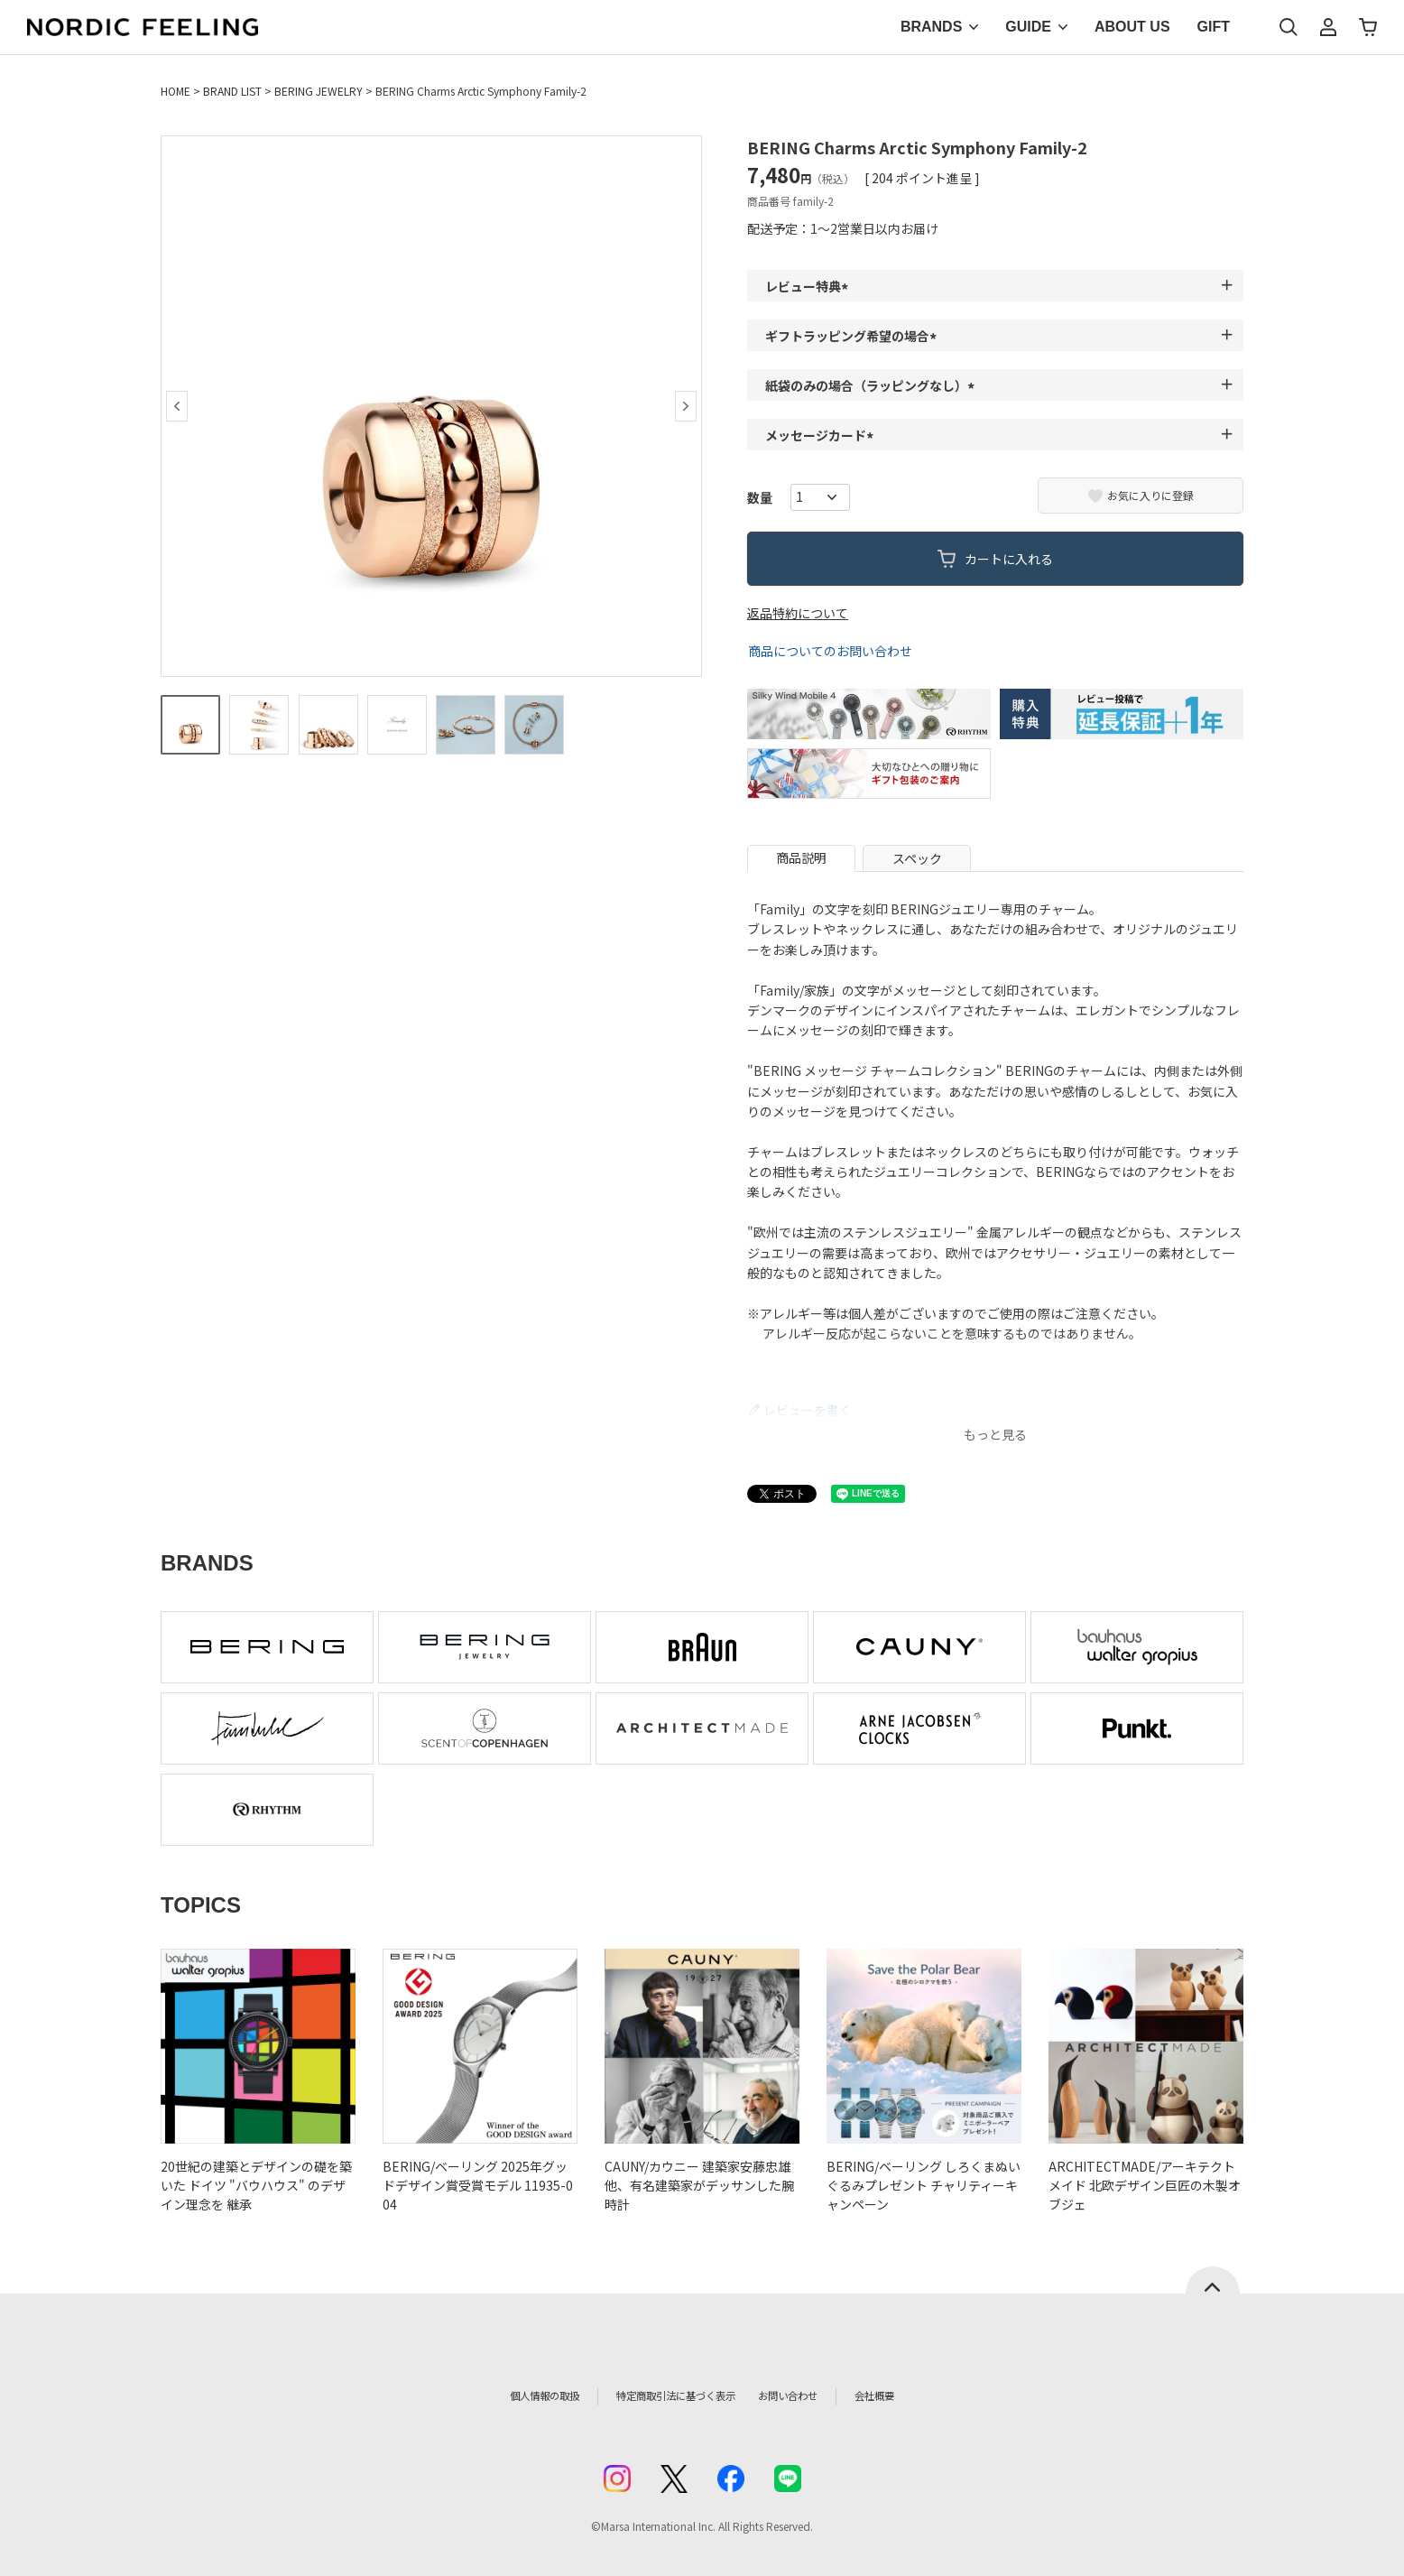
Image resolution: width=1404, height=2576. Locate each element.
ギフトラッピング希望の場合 (853, 336)
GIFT (1213, 26)
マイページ (1328, 27)
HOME (175, 90)
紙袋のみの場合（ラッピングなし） (872, 385)
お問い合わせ (816, 2395)
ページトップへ (1213, 2279)
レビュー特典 (809, 286)
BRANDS (931, 26)
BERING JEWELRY (318, 90)
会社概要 (916, 2395)
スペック (917, 858)
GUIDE (1028, 26)
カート (1368, 27)
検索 (1288, 27)
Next (686, 406)
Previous (177, 406)
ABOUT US (1132, 26)
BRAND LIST (232, 90)
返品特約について (797, 613)
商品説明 (801, 857)
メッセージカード (822, 435)
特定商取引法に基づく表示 (665, 2395)
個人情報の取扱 (508, 2395)
